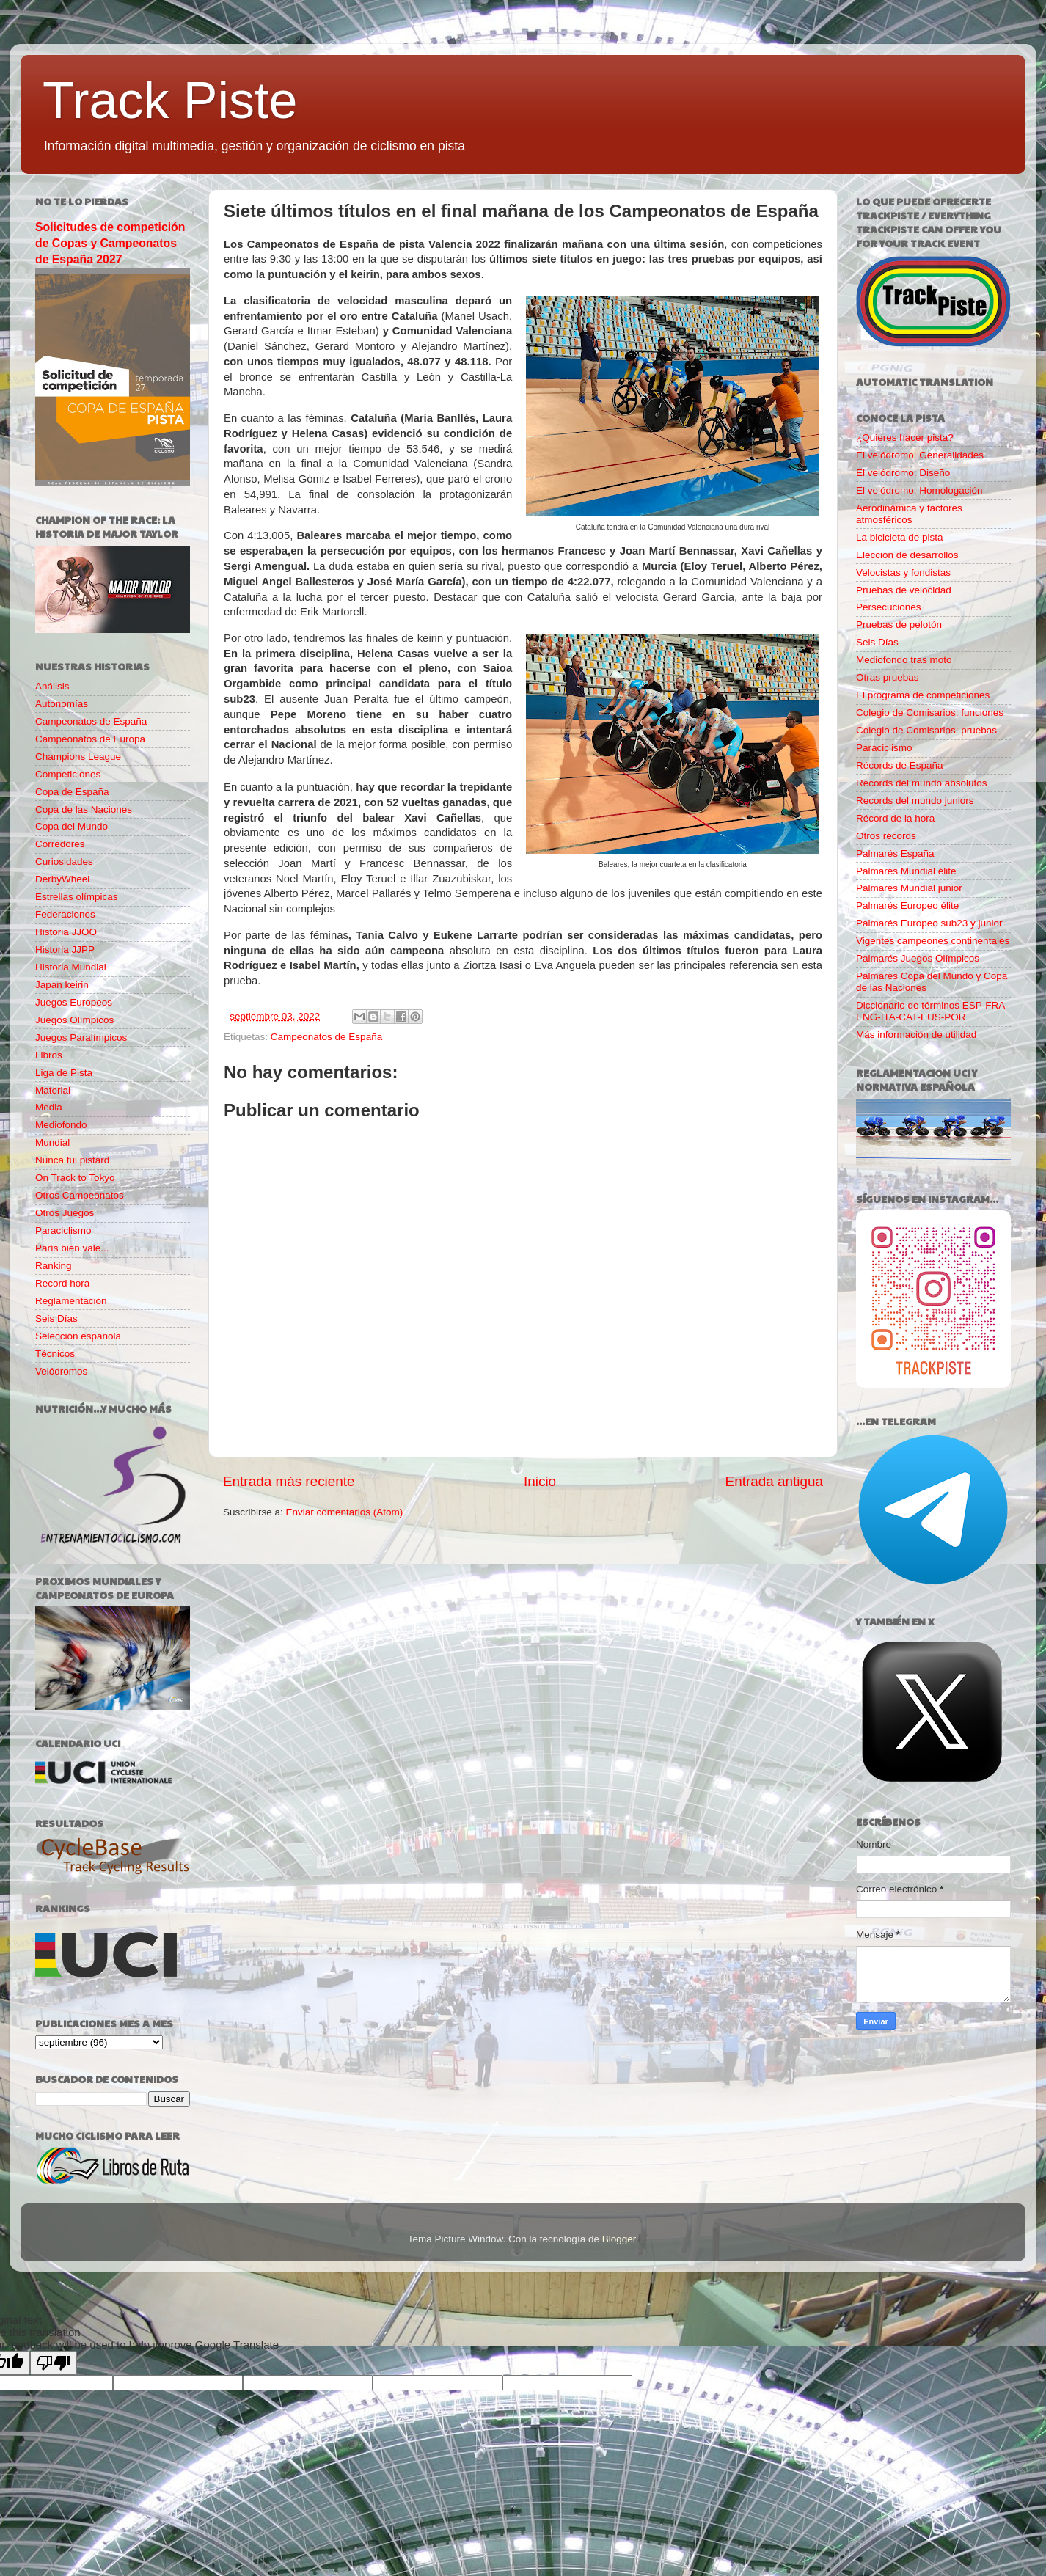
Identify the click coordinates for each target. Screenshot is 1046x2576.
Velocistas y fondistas (903, 572)
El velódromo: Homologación (919, 490)
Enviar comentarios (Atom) (344, 1512)
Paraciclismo (63, 1230)
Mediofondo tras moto (904, 659)
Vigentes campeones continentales (932, 940)
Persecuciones (888, 606)
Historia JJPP (65, 949)
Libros (48, 1055)
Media (48, 1107)
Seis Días (56, 1318)
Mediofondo (61, 1124)
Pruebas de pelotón (899, 624)
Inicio (540, 1481)
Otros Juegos (64, 1212)
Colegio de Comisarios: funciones (929, 712)
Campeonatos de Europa (90, 738)
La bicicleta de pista (899, 537)
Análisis (52, 686)
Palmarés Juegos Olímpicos (917, 958)
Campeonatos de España (326, 1036)
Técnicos (55, 1353)
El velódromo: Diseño (903, 472)
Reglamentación (71, 1300)
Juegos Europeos (73, 1002)
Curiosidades (64, 861)
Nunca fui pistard (72, 1160)
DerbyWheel (62, 879)
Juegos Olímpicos (74, 1019)
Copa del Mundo (71, 826)
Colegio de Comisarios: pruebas (926, 730)
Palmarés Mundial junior (909, 887)
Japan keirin (62, 984)
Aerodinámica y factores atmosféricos (909, 513)
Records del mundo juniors (915, 800)
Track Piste (170, 100)
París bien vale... (72, 1248)
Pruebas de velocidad (903, 590)
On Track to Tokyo (75, 1177)
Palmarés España (895, 853)
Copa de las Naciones (83, 809)
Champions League (78, 756)
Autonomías (61, 703)
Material (52, 1090)
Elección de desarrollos (907, 554)
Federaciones (65, 914)
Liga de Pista (63, 1072)
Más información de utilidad (916, 1034)
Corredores (60, 843)
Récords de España (899, 765)
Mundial (52, 1142)
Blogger (619, 2238)
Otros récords (886, 835)
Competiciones (67, 774)
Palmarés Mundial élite (906, 871)
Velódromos (61, 1371)
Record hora (62, 1283)
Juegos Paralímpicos (81, 1037)
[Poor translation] (53, 2363)
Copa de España (72, 791)
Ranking (53, 1265)
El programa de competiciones (923, 694)
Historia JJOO (66, 931)
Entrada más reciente (289, 1481)
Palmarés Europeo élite (907, 905)
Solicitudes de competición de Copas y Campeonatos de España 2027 (110, 243)
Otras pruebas (887, 677)
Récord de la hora (895, 818)
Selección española (78, 1336)
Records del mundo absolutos (921, 782)
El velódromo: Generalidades (920, 455)
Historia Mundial (70, 967)
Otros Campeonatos (79, 1195)
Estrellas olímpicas (76, 896)
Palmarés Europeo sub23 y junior (929, 923)
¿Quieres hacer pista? (905, 437)
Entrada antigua (774, 1481)
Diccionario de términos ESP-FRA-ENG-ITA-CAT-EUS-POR (932, 1011)
